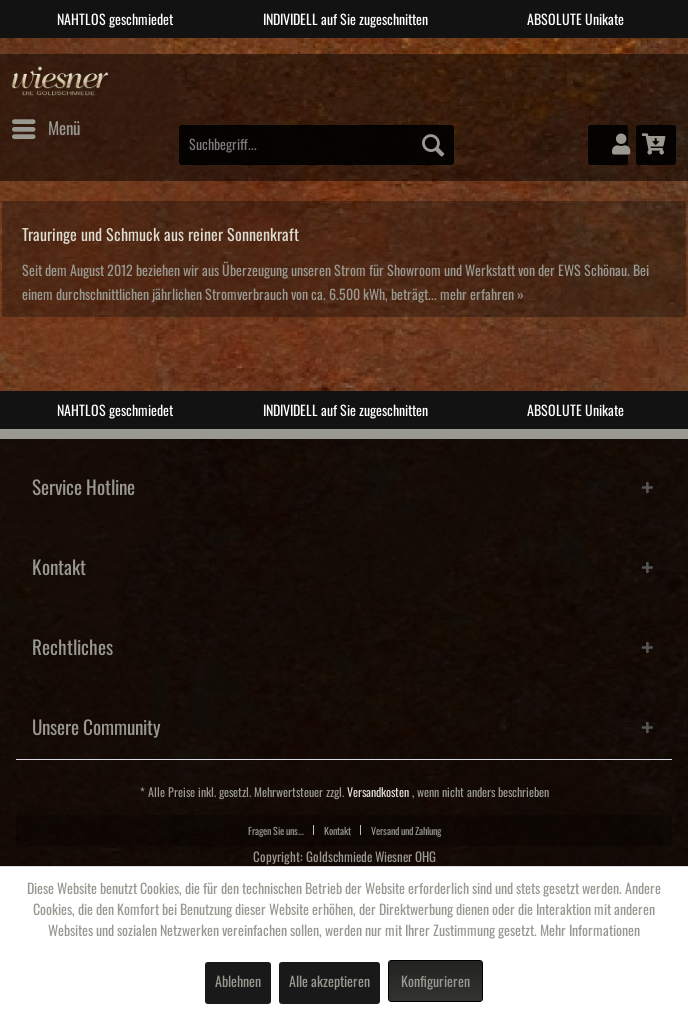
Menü (46, 125)
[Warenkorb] (656, 145)
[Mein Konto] (608, 145)
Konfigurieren (435, 982)
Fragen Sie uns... (276, 831)
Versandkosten (378, 792)
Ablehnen (238, 982)
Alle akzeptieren (329, 982)
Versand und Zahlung (406, 831)
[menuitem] (45, 129)
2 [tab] (329, 53)
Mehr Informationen (590, 931)
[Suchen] (433, 145)
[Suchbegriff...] (316, 145)
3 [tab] (359, 53)
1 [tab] (299, 53)
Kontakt (337, 831)
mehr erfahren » (482, 295)
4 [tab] (389, 53)
